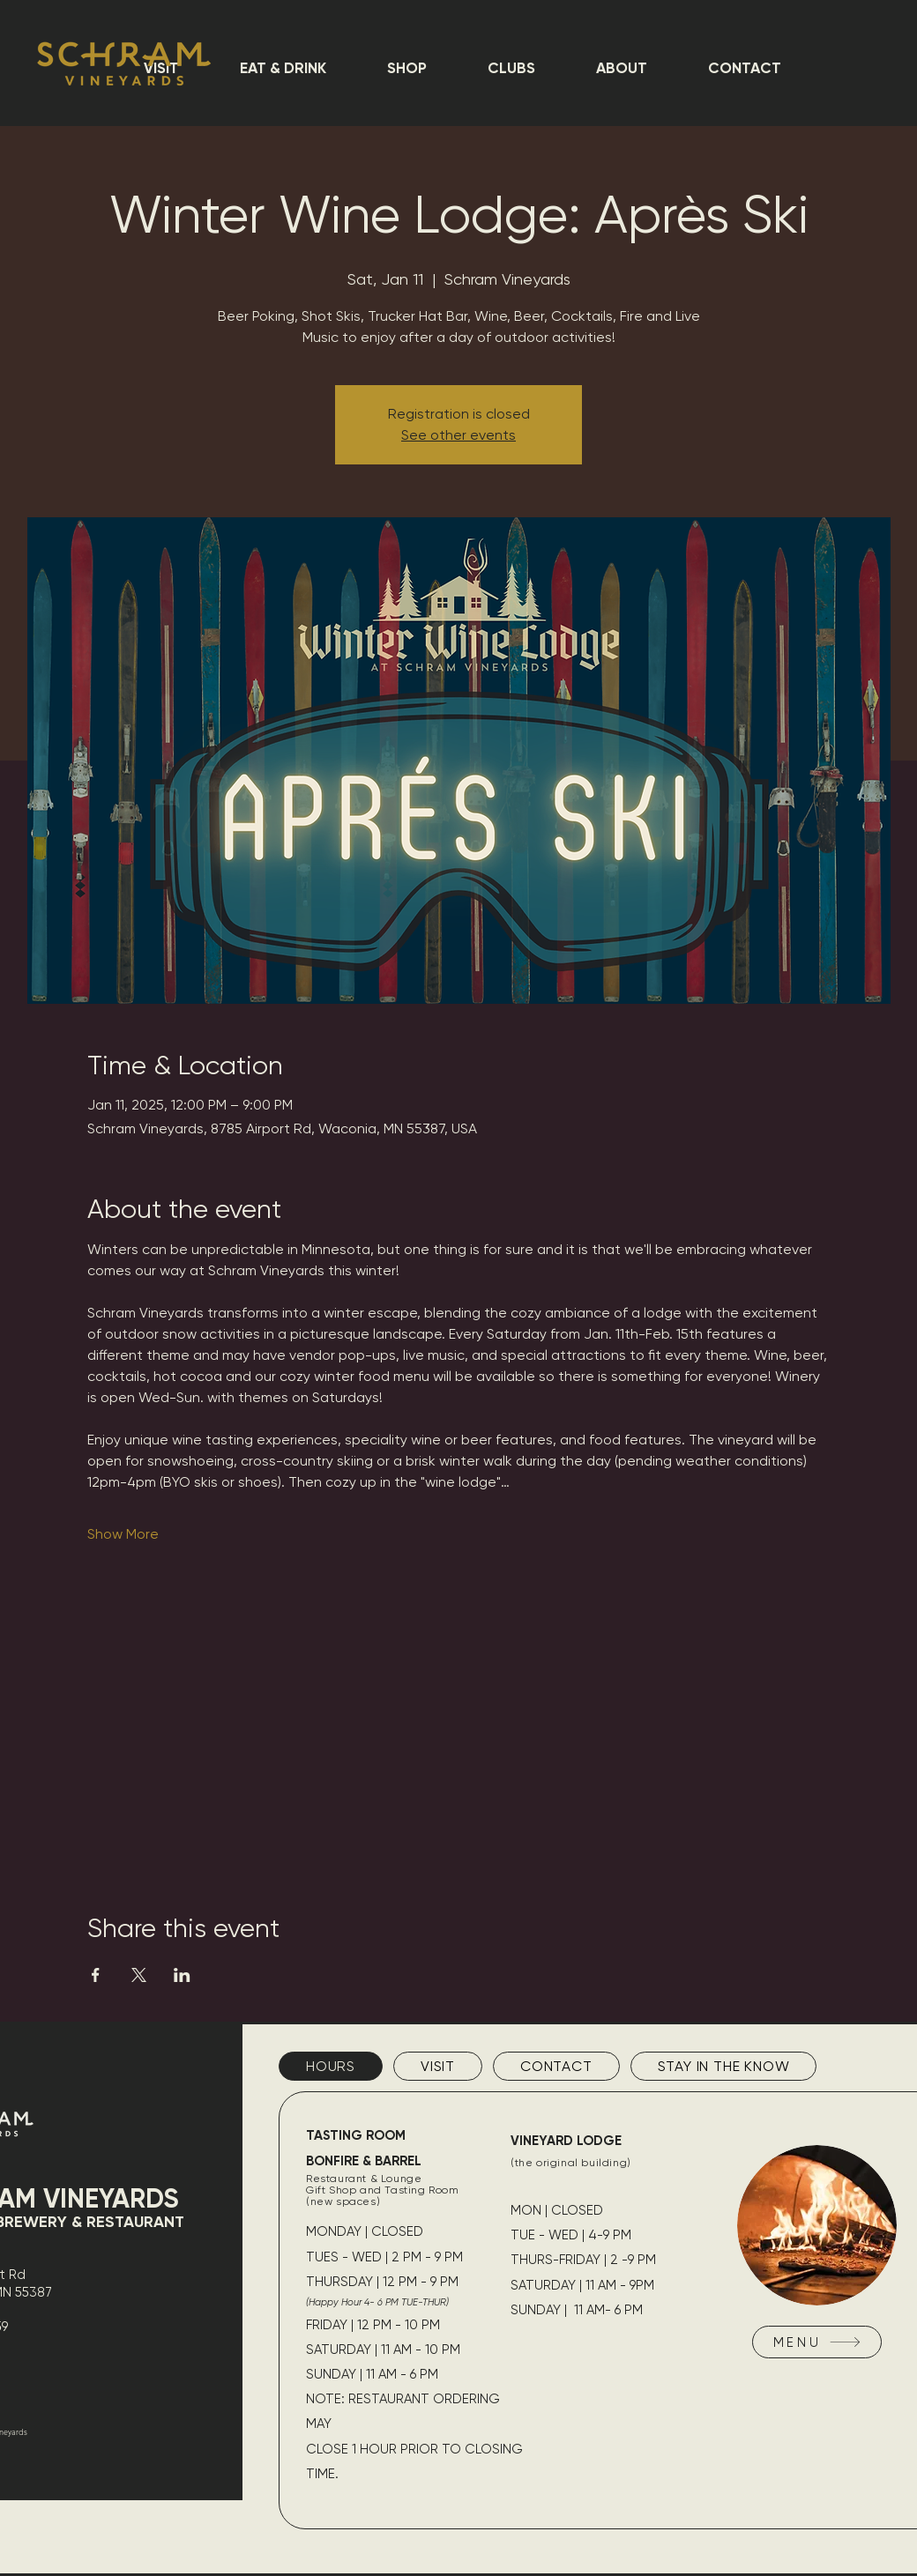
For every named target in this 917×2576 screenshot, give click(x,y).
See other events (458, 435)
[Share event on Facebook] (95, 1975)
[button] (282, 68)
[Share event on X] (138, 1975)
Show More (123, 1534)
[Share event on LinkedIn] (182, 1975)
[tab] (331, 2066)
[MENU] (817, 2342)
